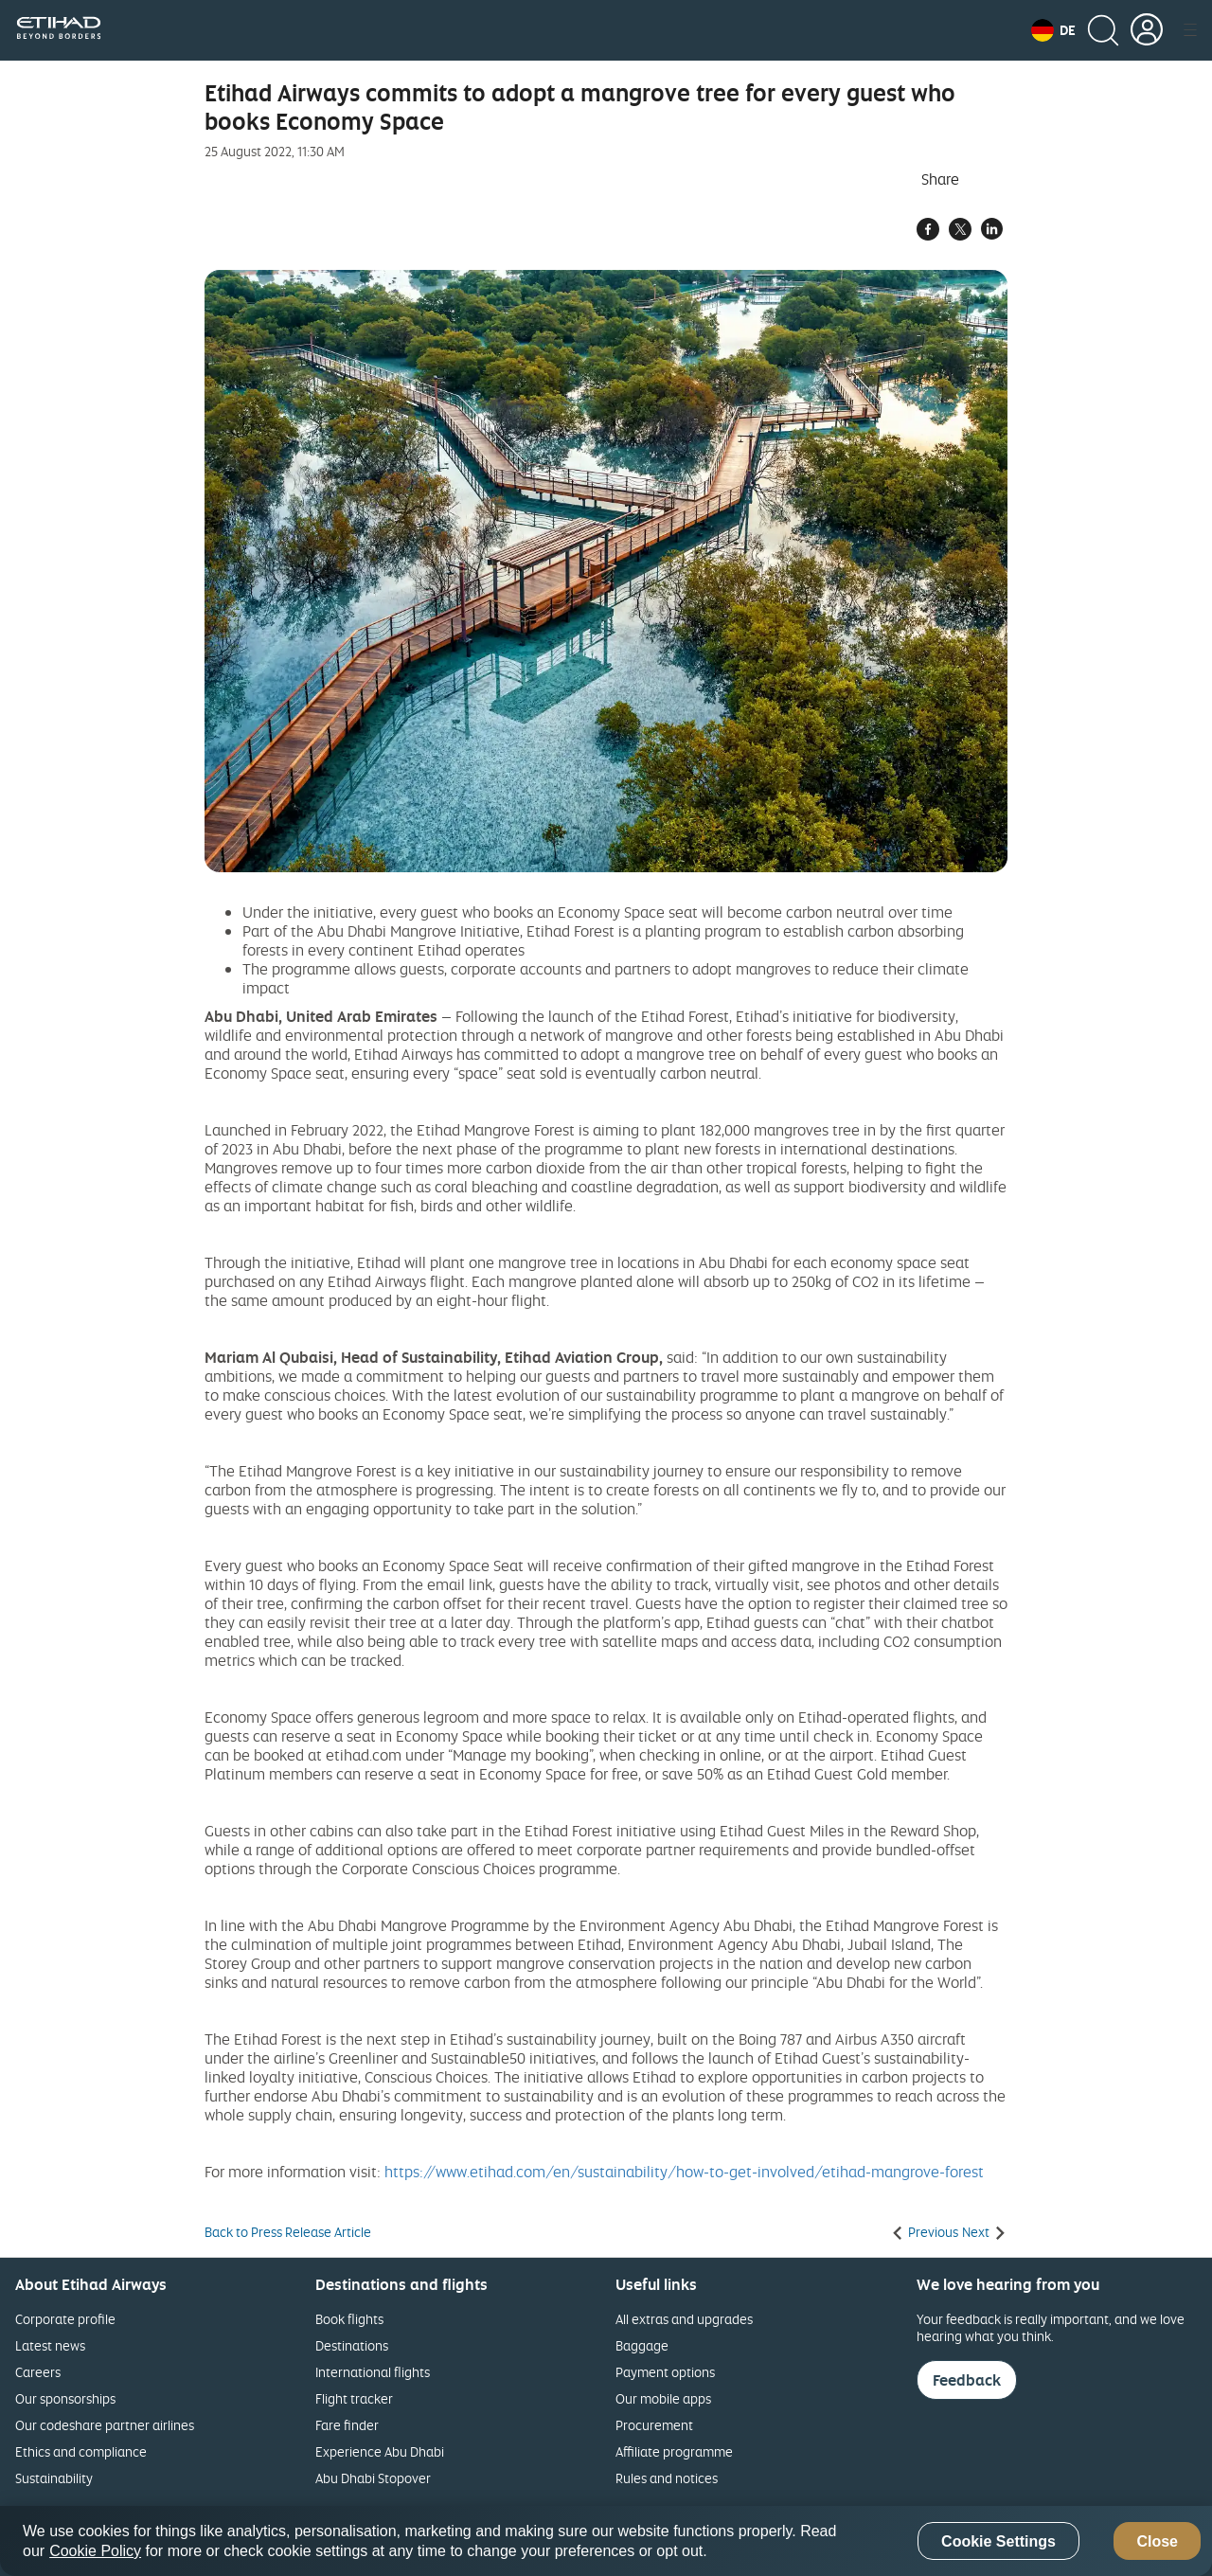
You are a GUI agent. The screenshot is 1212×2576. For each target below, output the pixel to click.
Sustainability (54, 2478)
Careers (38, 2372)
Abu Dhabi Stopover (373, 2478)
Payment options (665, 2372)
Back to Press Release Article (288, 2232)
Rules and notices (666, 2478)
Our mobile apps (663, 2398)
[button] (1053, 30)
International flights (372, 2372)
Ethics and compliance (81, 2451)
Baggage (641, 2345)
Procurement (654, 2425)
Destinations (351, 2345)
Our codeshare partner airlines (104, 2425)
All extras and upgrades (684, 2319)
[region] (606, 2541)
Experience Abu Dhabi (379, 2451)
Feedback (967, 2380)
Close (1157, 2541)
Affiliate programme (674, 2451)
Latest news (50, 2345)
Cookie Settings (998, 2541)
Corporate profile (65, 2319)
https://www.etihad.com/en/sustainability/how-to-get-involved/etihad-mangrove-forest (684, 2171)
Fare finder (347, 2425)
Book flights (349, 2319)
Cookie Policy (95, 2551)
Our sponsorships (65, 2398)
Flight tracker (354, 2398)
